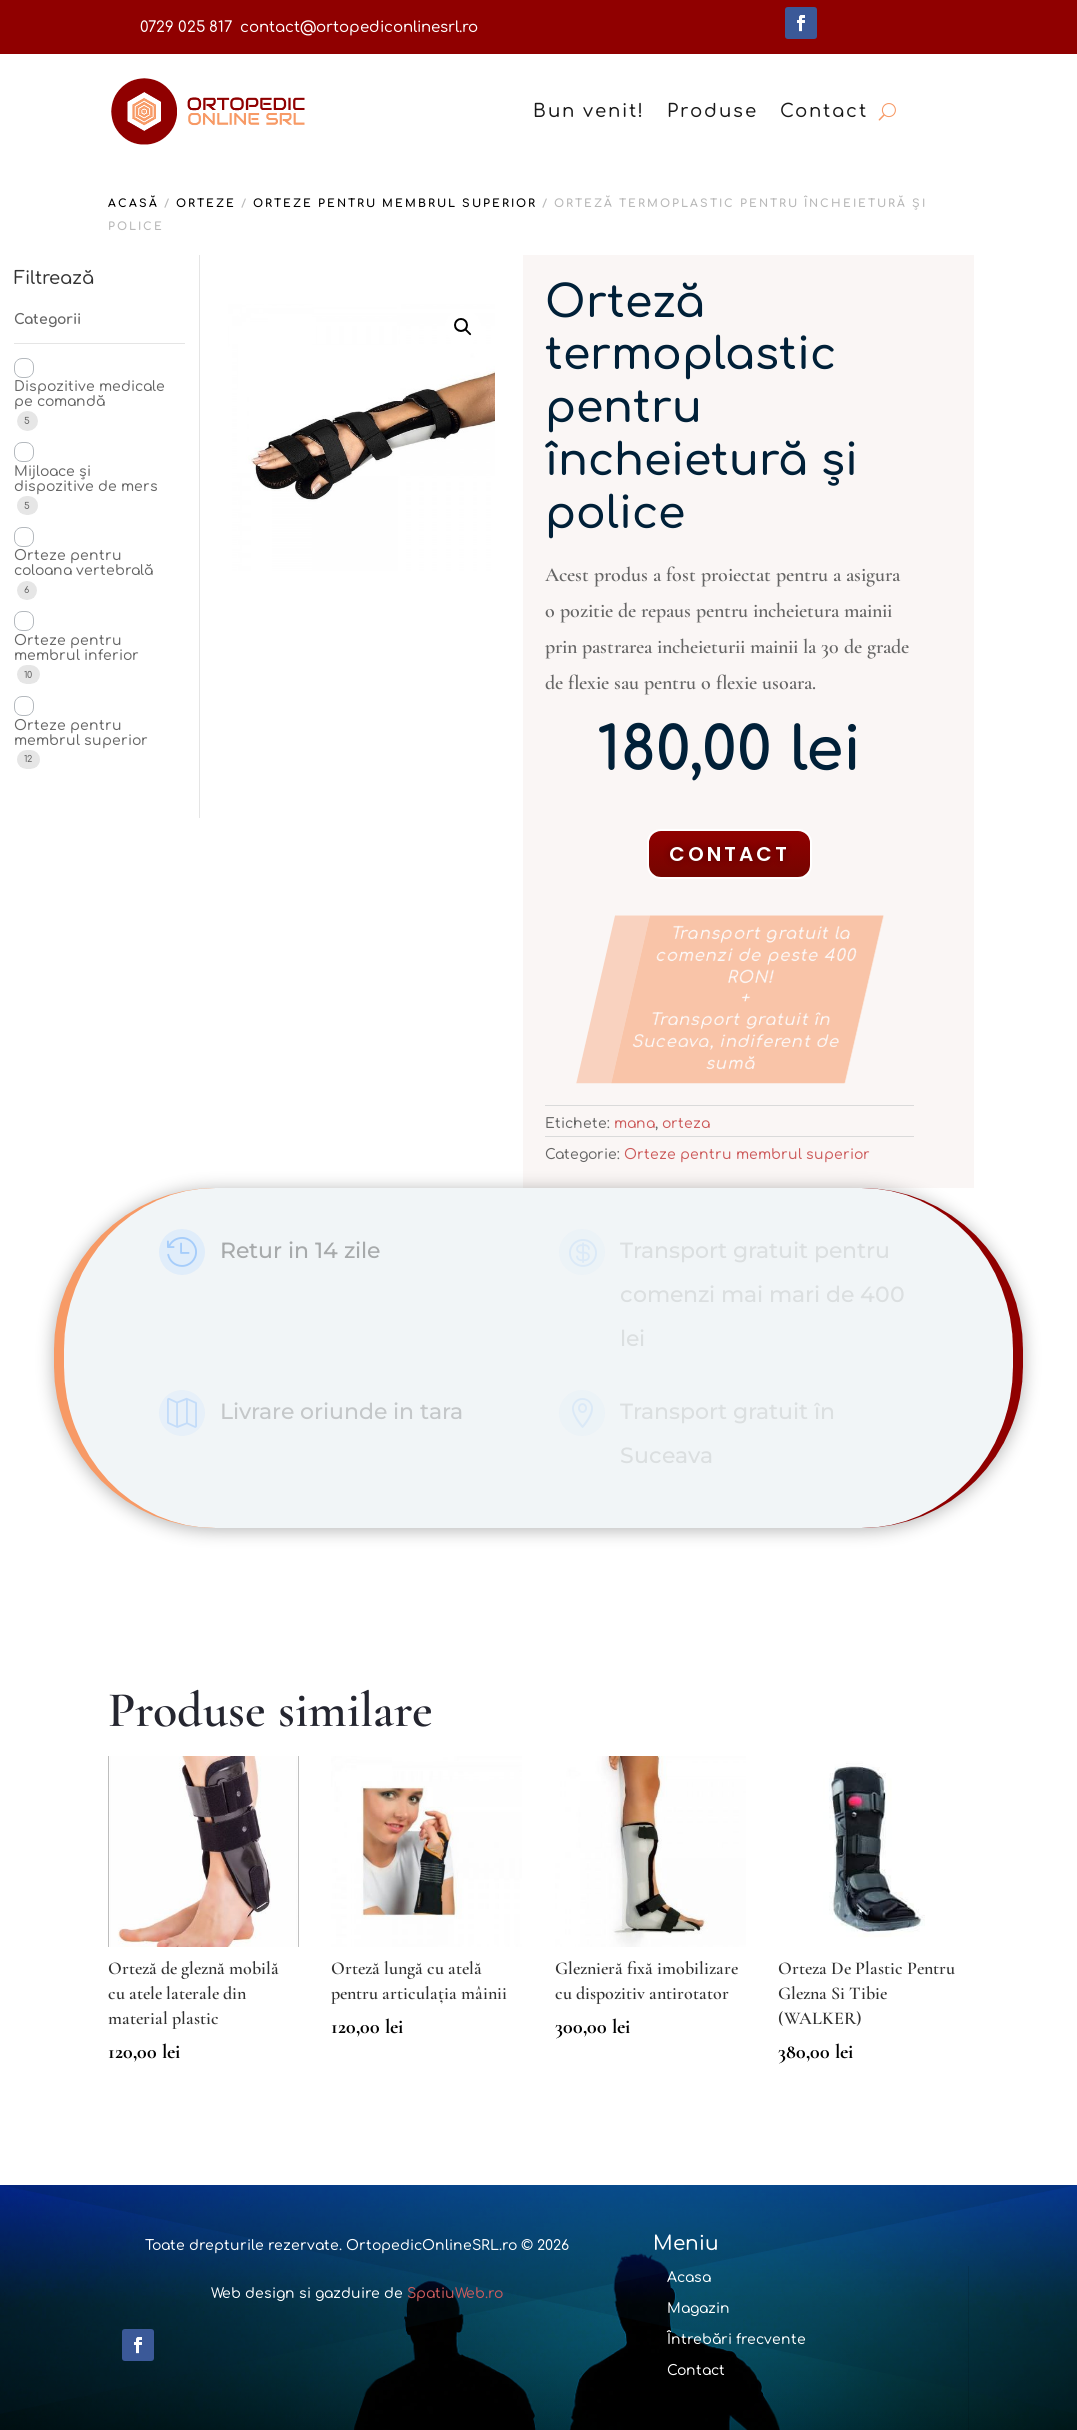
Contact (824, 111)
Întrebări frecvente (736, 2339)
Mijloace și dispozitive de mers (86, 479)
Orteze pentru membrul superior (395, 203)
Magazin (698, 2308)
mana (634, 1123)
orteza (686, 1123)
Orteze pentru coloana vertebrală (83, 563)
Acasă (133, 203)
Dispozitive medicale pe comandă (89, 394)
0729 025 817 (186, 27)
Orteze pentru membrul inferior (76, 648)
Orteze (206, 203)
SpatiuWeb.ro (455, 2293)
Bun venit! (589, 111)
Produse (712, 111)
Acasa (689, 2277)
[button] (463, 327)
